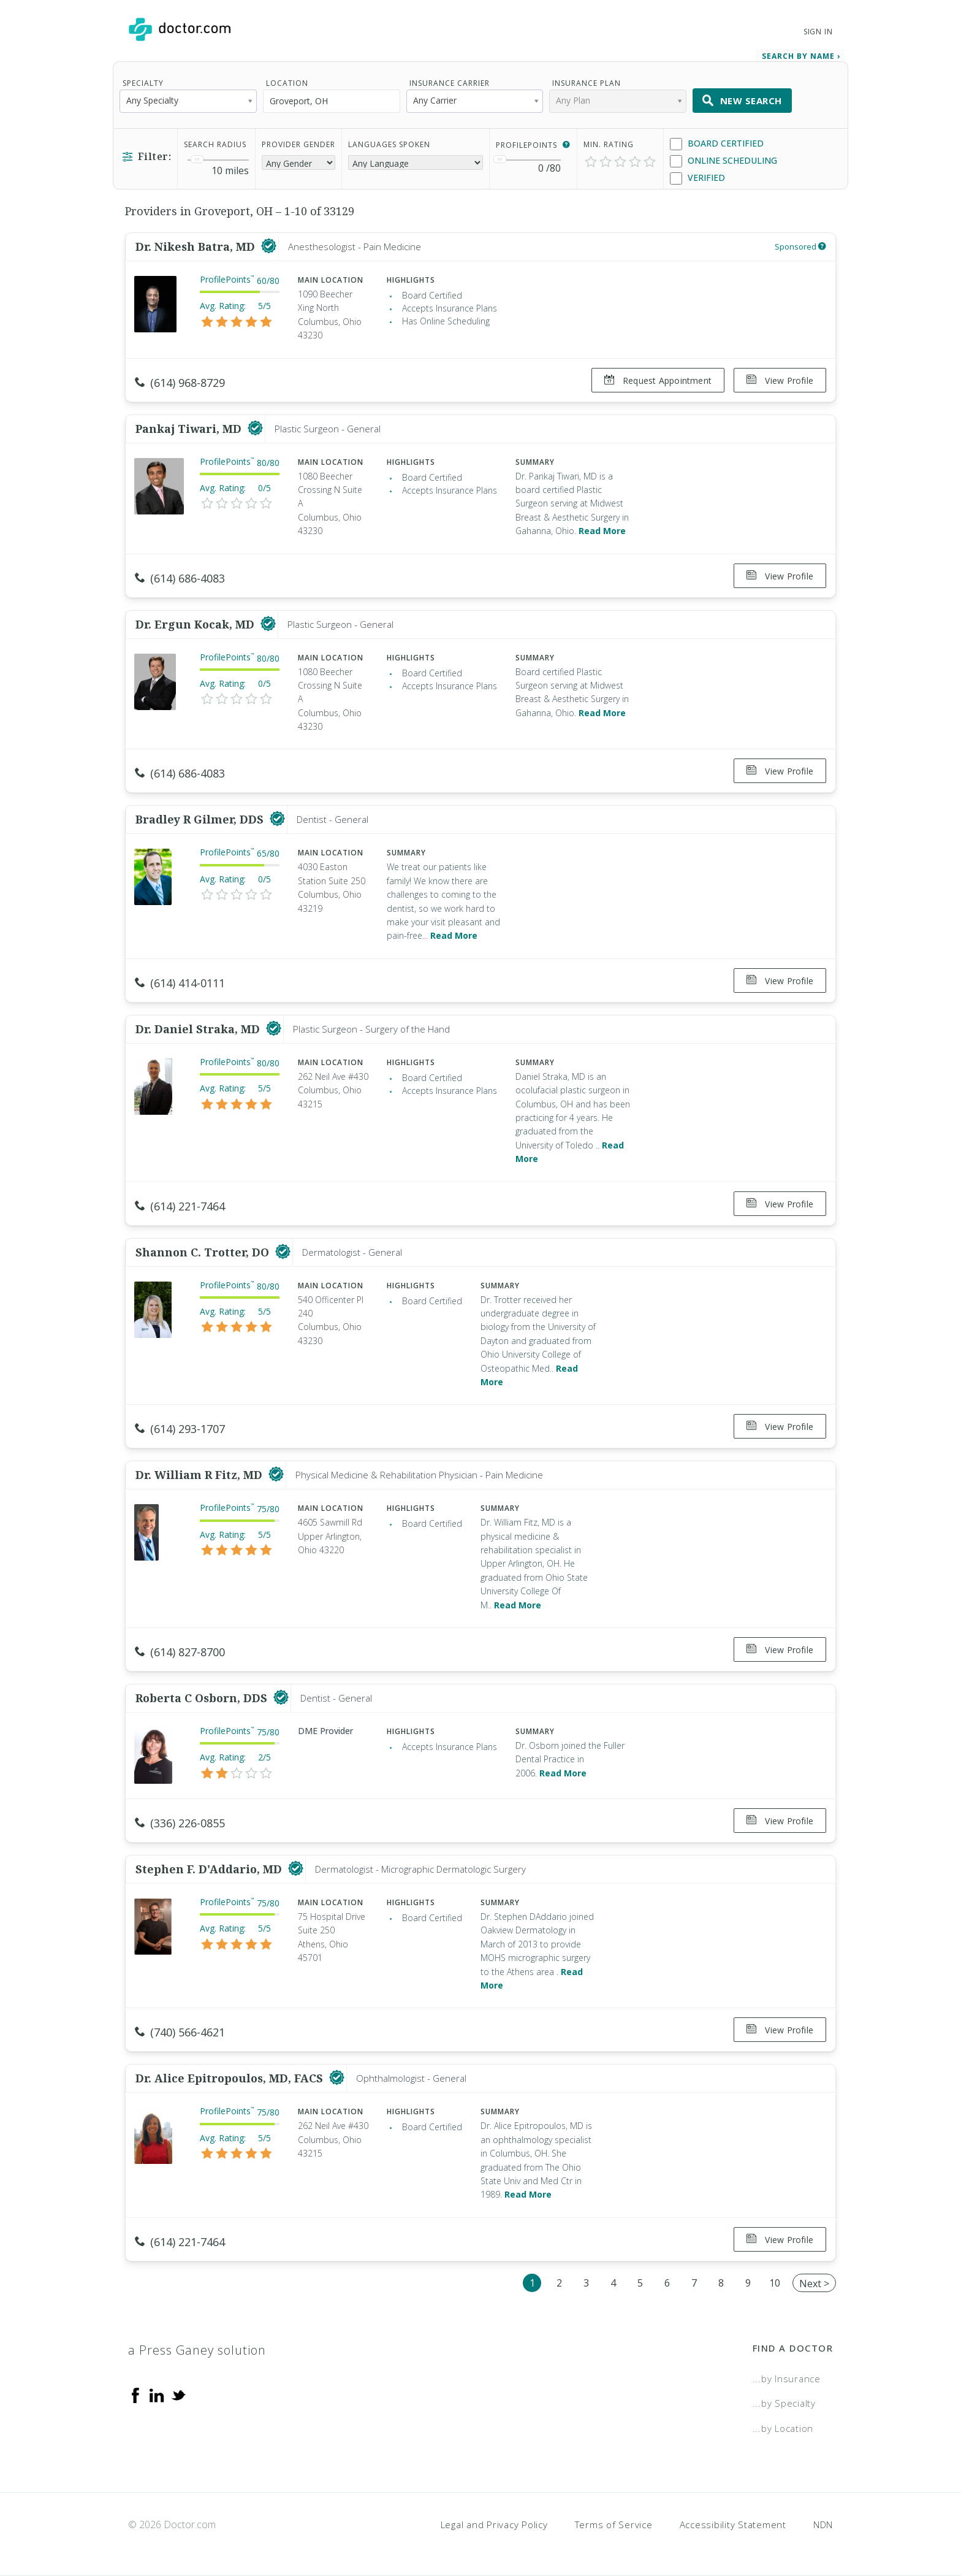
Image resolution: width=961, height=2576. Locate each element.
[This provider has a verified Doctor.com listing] (268, 246)
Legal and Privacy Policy (494, 2524)
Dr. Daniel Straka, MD (199, 1029)
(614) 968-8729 (180, 382)
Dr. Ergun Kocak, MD (196, 624)
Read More (602, 531)
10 (774, 2283)
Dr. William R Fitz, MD (200, 1474)
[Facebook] (135, 2394)
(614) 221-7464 (180, 1206)
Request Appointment (658, 380)
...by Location (783, 2428)
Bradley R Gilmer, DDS (201, 819)
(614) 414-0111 (180, 983)
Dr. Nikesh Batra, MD (196, 246)
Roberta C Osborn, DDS (202, 1698)
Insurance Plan (586, 83)
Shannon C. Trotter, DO (203, 1252)
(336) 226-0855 (180, 1823)
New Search (742, 100)
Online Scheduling (723, 161)
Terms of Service (614, 2524)
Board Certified (717, 143)
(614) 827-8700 (180, 1652)
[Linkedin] (157, 2394)
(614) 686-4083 (180, 578)
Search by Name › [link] (801, 56)
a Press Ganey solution (197, 2350)
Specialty (143, 83)
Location (287, 83)
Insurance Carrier (449, 83)
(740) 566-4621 (180, 2032)
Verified (697, 178)
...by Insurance (787, 2378)
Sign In (818, 31)
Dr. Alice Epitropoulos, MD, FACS (230, 2078)
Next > (814, 2283)
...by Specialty (784, 2403)
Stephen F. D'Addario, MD (210, 1869)
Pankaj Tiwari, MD (190, 428)
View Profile (779, 380)
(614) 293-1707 (180, 1428)
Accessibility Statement (733, 2524)
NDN (823, 2524)
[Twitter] (178, 2394)
